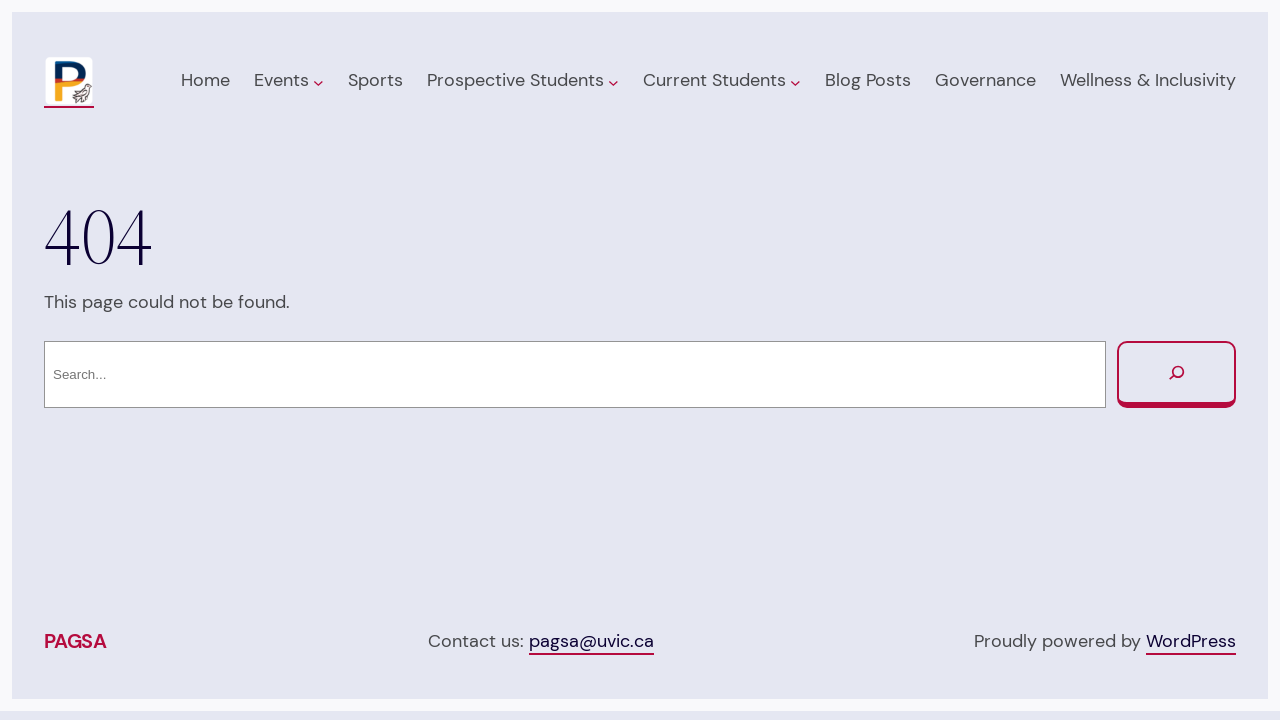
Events (281, 80)
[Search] (1176, 374)
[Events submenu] (318, 81)
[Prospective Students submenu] (613, 81)
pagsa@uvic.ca (591, 641)
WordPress (1191, 641)
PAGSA (75, 641)
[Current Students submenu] (795, 81)
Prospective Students (515, 80)
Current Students (714, 80)
